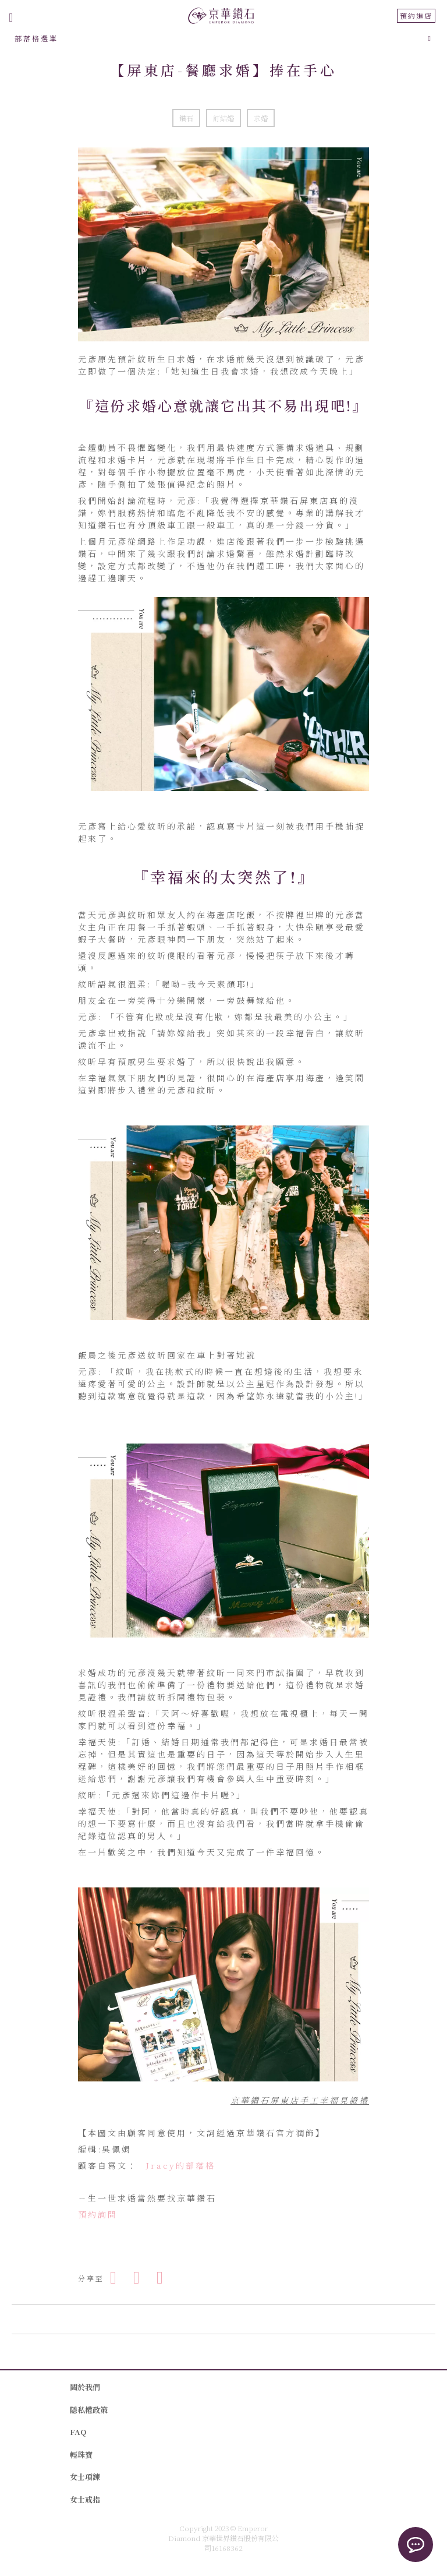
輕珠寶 (81, 2454)
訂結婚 (223, 118)
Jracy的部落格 (180, 2165)
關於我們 (85, 2386)
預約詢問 (98, 2214)
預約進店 (416, 15)
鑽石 (186, 118)
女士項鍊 (85, 2476)
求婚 (261, 118)
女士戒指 (85, 2499)
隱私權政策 (89, 2409)
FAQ (78, 2431)
